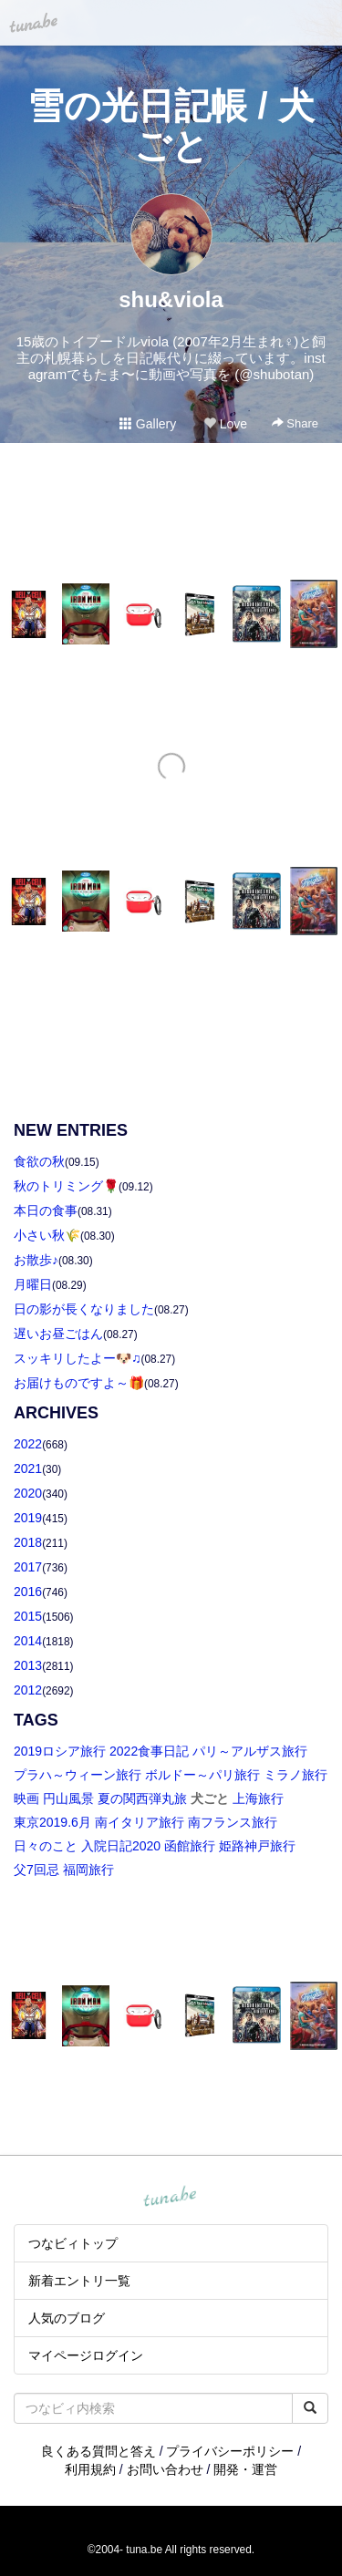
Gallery (147, 424)
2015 (28, 1616)
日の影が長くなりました (84, 1309)
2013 (28, 1665)
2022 (28, 1444)
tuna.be (170, 2196)
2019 (28, 1517)
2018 (28, 1542)
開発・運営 (245, 2469)
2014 (28, 1640)
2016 (28, 1591)
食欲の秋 (39, 1161)
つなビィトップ (73, 2243)
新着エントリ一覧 (79, 2280)
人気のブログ (66, 2318)
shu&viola (171, 299)
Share (295, 423)
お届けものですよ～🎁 (79, 1383)
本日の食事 (46, 1210)
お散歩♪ (36, 1259)
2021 (28, 1468)
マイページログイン (85, 2355)
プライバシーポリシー (230, 2451)
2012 (28, 1690)
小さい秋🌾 (47, 1235)
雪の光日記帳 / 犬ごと (170, 126)
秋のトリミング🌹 (66, 1186)
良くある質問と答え (98, 2451)
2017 (28, 1567)
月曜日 (33, 1284)
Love (225, 424)
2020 (28, 1493)
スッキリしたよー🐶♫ (77, 1358)
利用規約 (90, 2469)
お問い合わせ (165, 2469)
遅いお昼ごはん (58, 1333)
